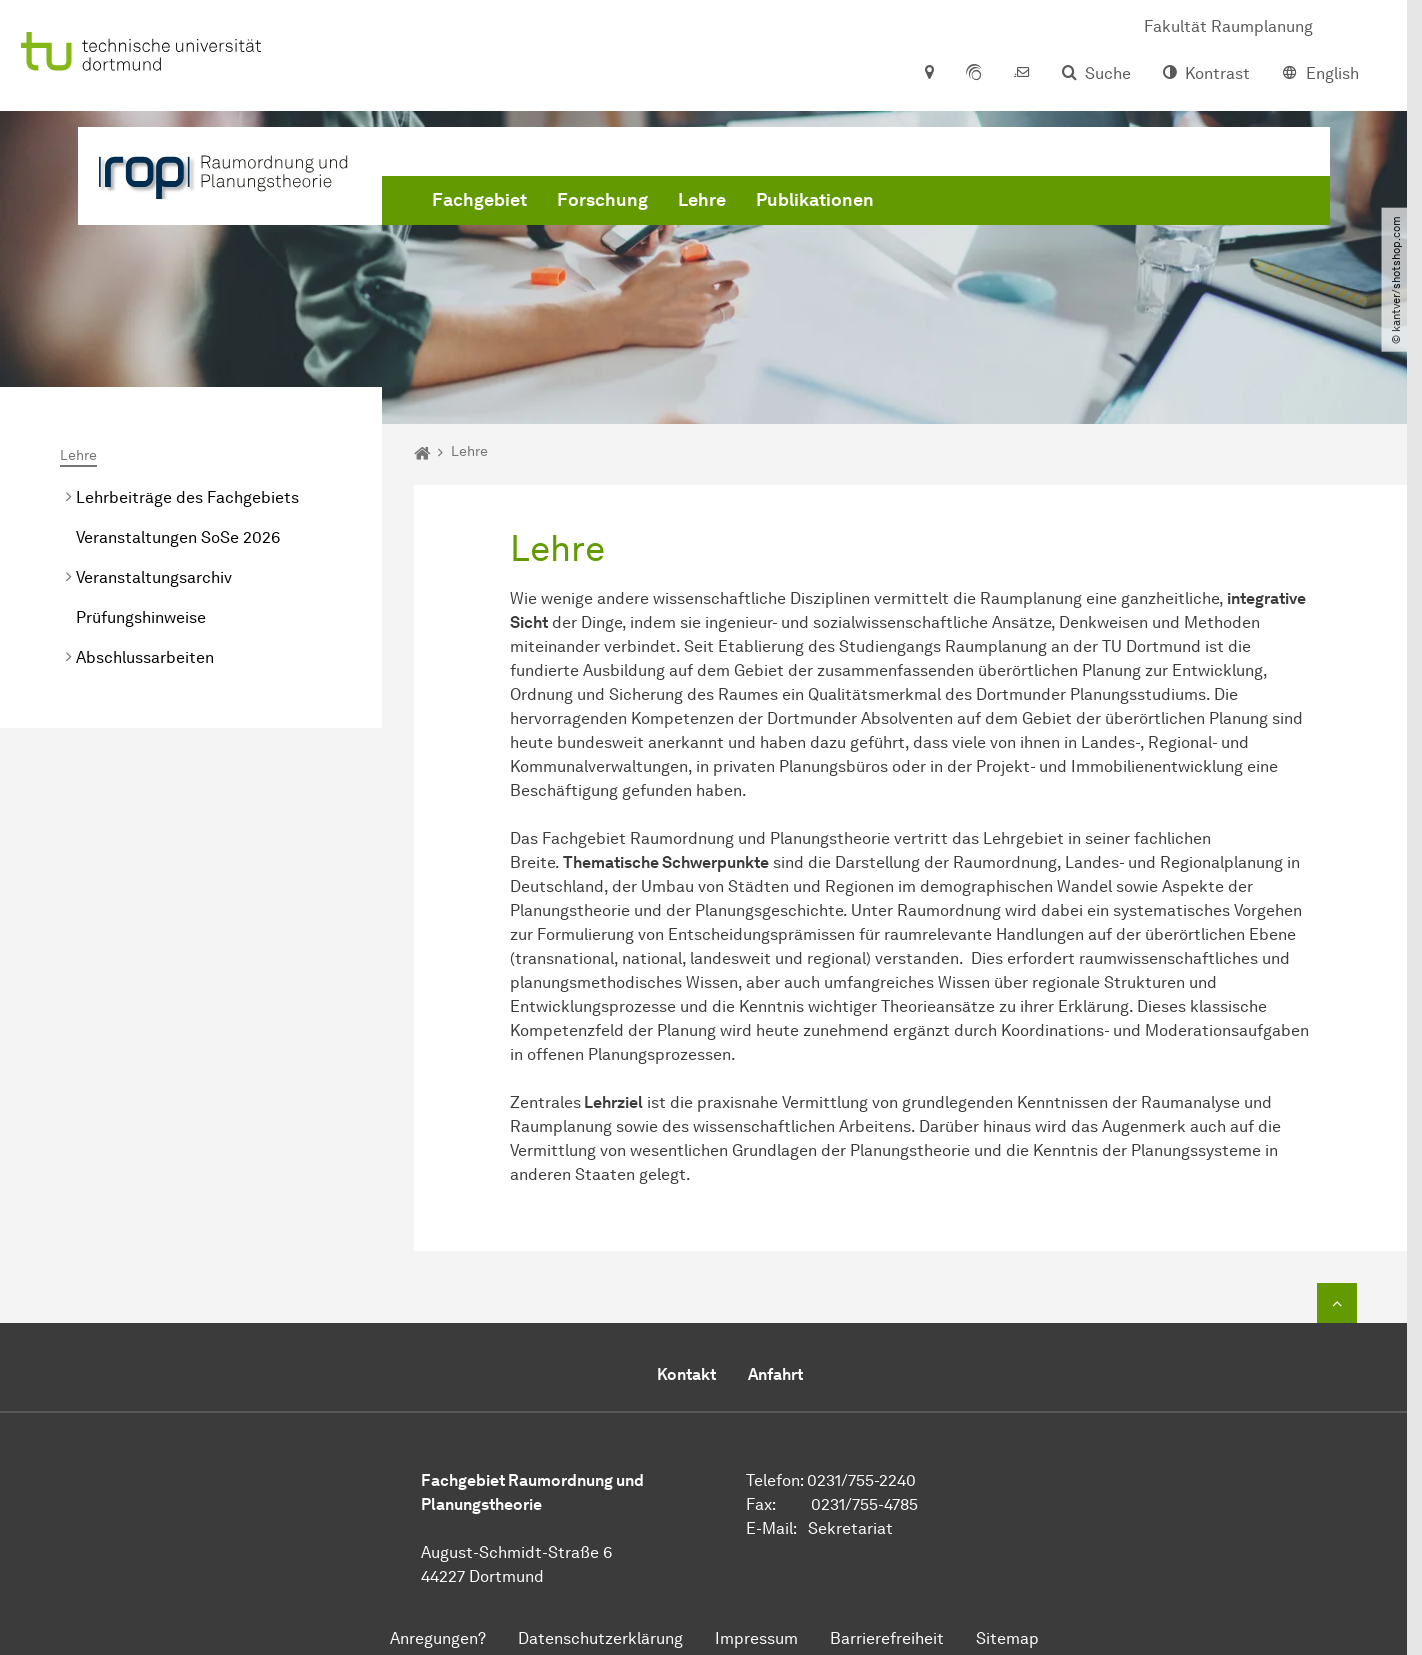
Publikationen (815, 200)
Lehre (702, 200)
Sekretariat (850, 1528)
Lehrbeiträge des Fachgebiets (187, 497)
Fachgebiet (479, 200)
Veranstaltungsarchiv (154, 577)
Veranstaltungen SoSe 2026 (178, 537)
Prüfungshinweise (141, 617)
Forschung (602, 200)
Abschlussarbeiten (145, 657)
